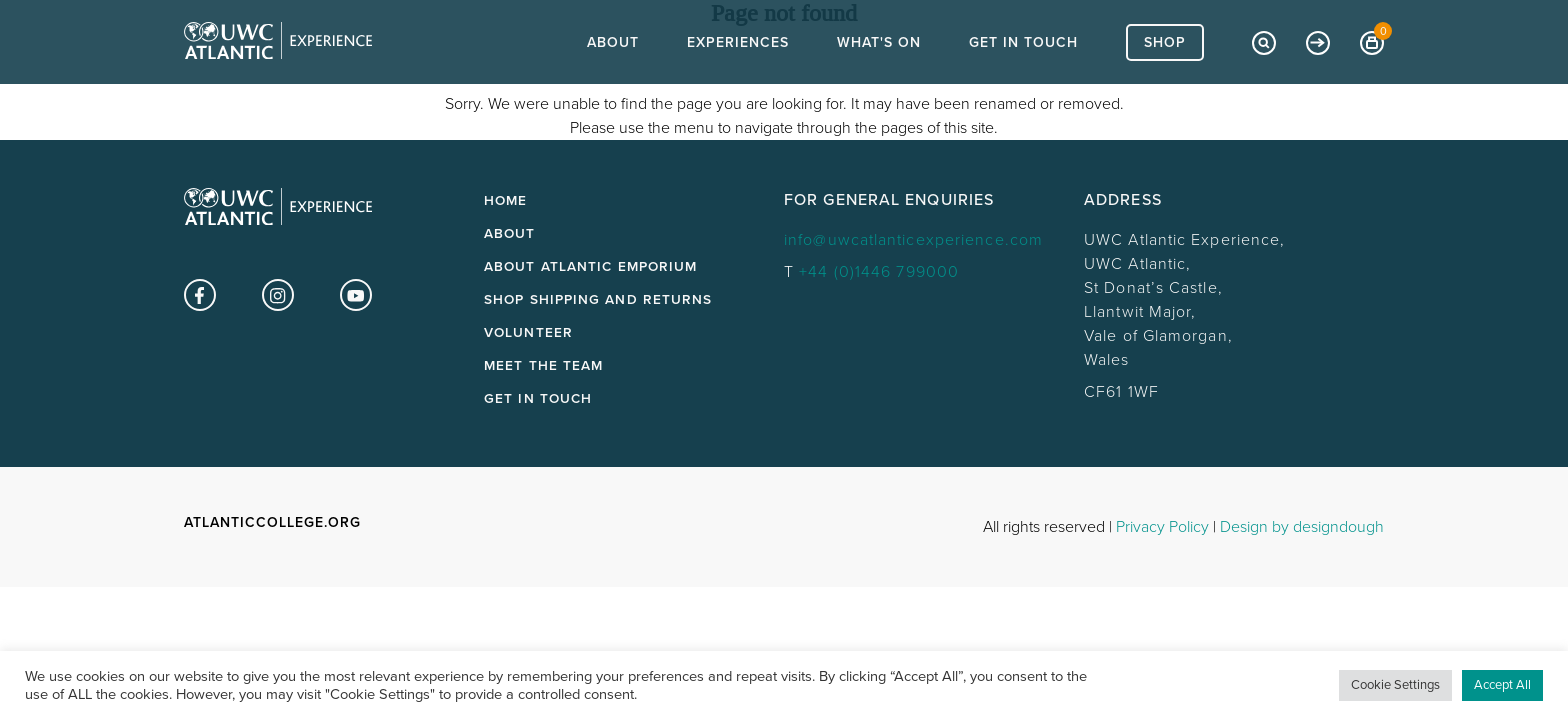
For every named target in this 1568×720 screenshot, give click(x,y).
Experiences (738, 80)
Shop (1165, 80)
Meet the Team (543, 366)
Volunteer (528, 333)
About (613, 80)
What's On (879, 80)
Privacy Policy (1162, 527)
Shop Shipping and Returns (598, 300)
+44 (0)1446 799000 (879, 272)
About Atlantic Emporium (590, 267)
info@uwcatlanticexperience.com (913, 240)
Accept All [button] (1502, 685)
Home (505, 201)
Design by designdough (1302, 527)
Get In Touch (1023, 80)
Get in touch (538, 399)
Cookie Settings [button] (1395, 685)
